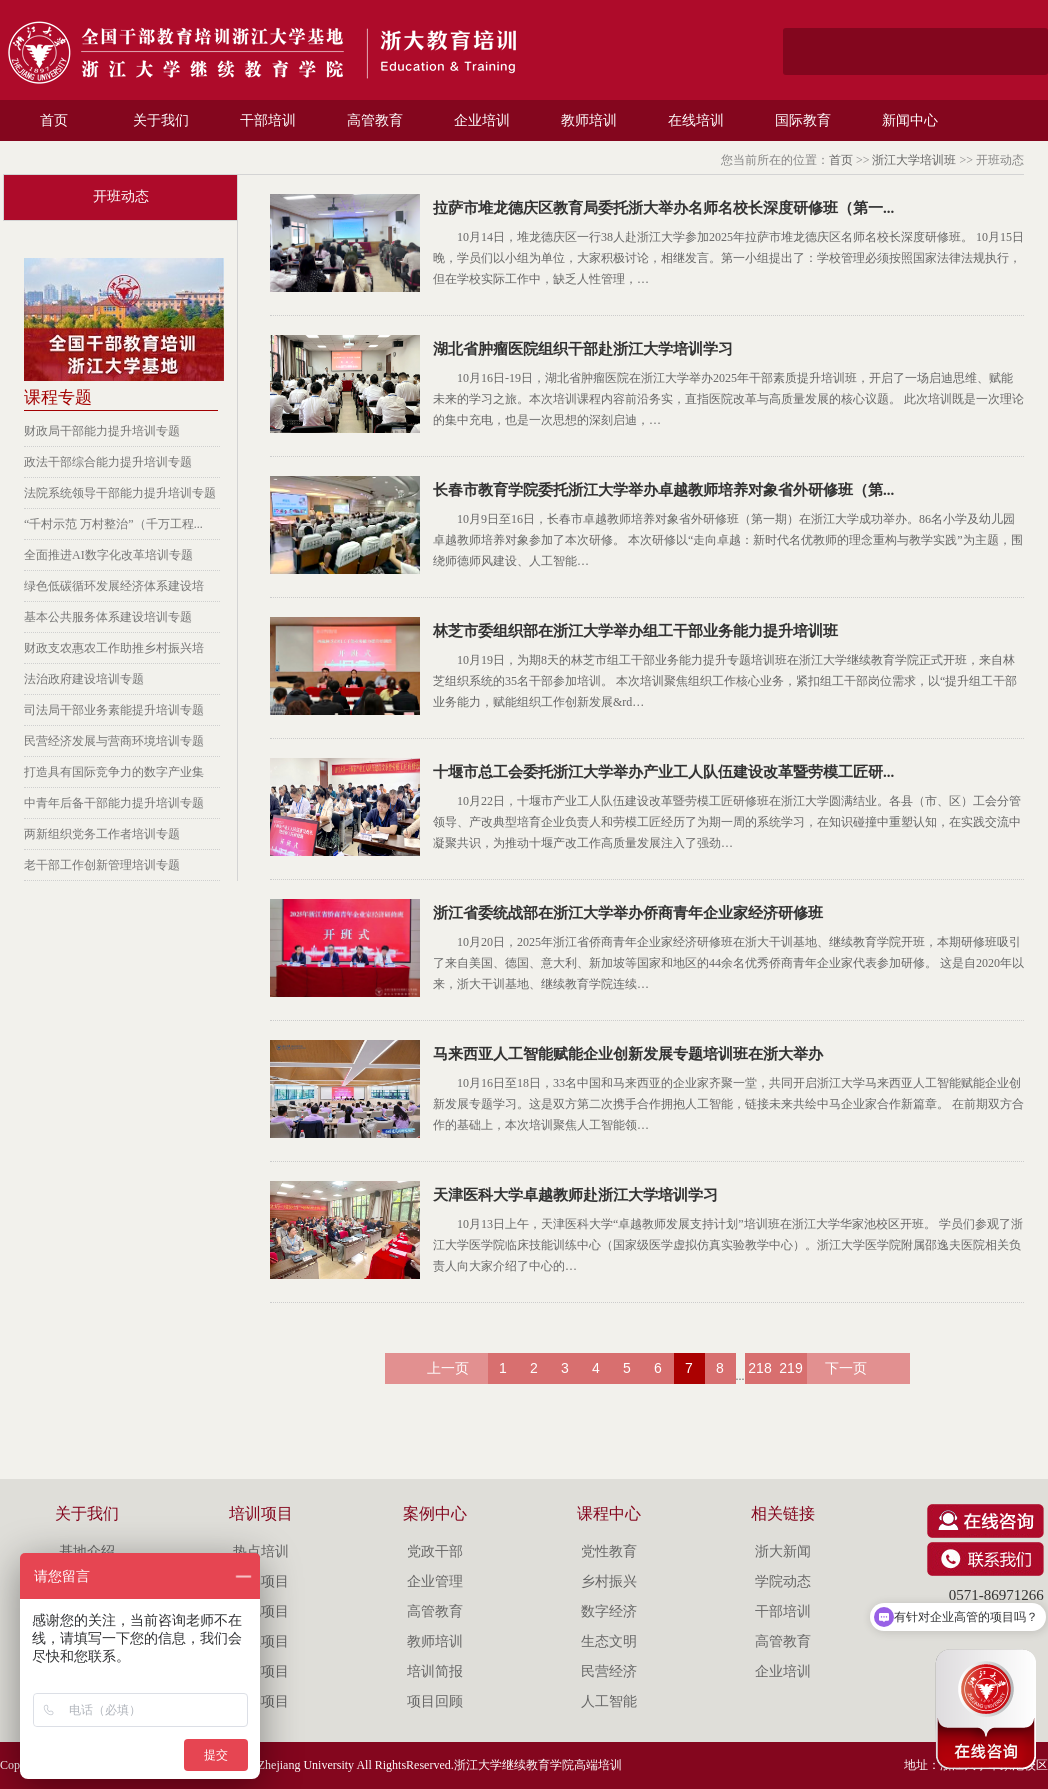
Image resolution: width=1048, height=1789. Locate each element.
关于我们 (161, 120)
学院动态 (783, 1581)
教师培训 (589, 120)
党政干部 (435, 1551)
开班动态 (121, 196)
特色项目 (261, 1611)
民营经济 (609, 1671)
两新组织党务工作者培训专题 (102, 834)
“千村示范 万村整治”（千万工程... (113, 524)
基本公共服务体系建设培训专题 (108, 617)
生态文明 (609, 1641)
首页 (54, 120)
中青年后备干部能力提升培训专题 (114, 803)
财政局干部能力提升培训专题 (102, 431)
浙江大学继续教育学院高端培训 (538, 1765)
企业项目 (261, 1641)
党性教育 (609, 1551)
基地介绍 (87, 1551)
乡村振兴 (609, 1581)
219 (790, 1368)
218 (759, 1368)
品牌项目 (261, 1581)
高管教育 (375, 120)
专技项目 (261, 1671)
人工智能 (609, 1701)
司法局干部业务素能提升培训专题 (114, 710)
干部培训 (268, 120)
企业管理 (435, 1581)
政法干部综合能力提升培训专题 (108, 462)
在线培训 (696, 120)
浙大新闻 (783, 1551)
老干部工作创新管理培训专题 (102, 865)
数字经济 (609, 1611)
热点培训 (261, 1551)
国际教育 (803, 120)
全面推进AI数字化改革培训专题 (108, 555)
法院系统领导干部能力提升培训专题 (120, 493)
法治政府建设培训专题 (84, 679)
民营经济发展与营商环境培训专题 (114, 741)
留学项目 (261, 1701)
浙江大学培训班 (914, 160)
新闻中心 (910, 120)
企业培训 (482, 120)
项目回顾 (435, 1701)
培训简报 (435, 1671)
